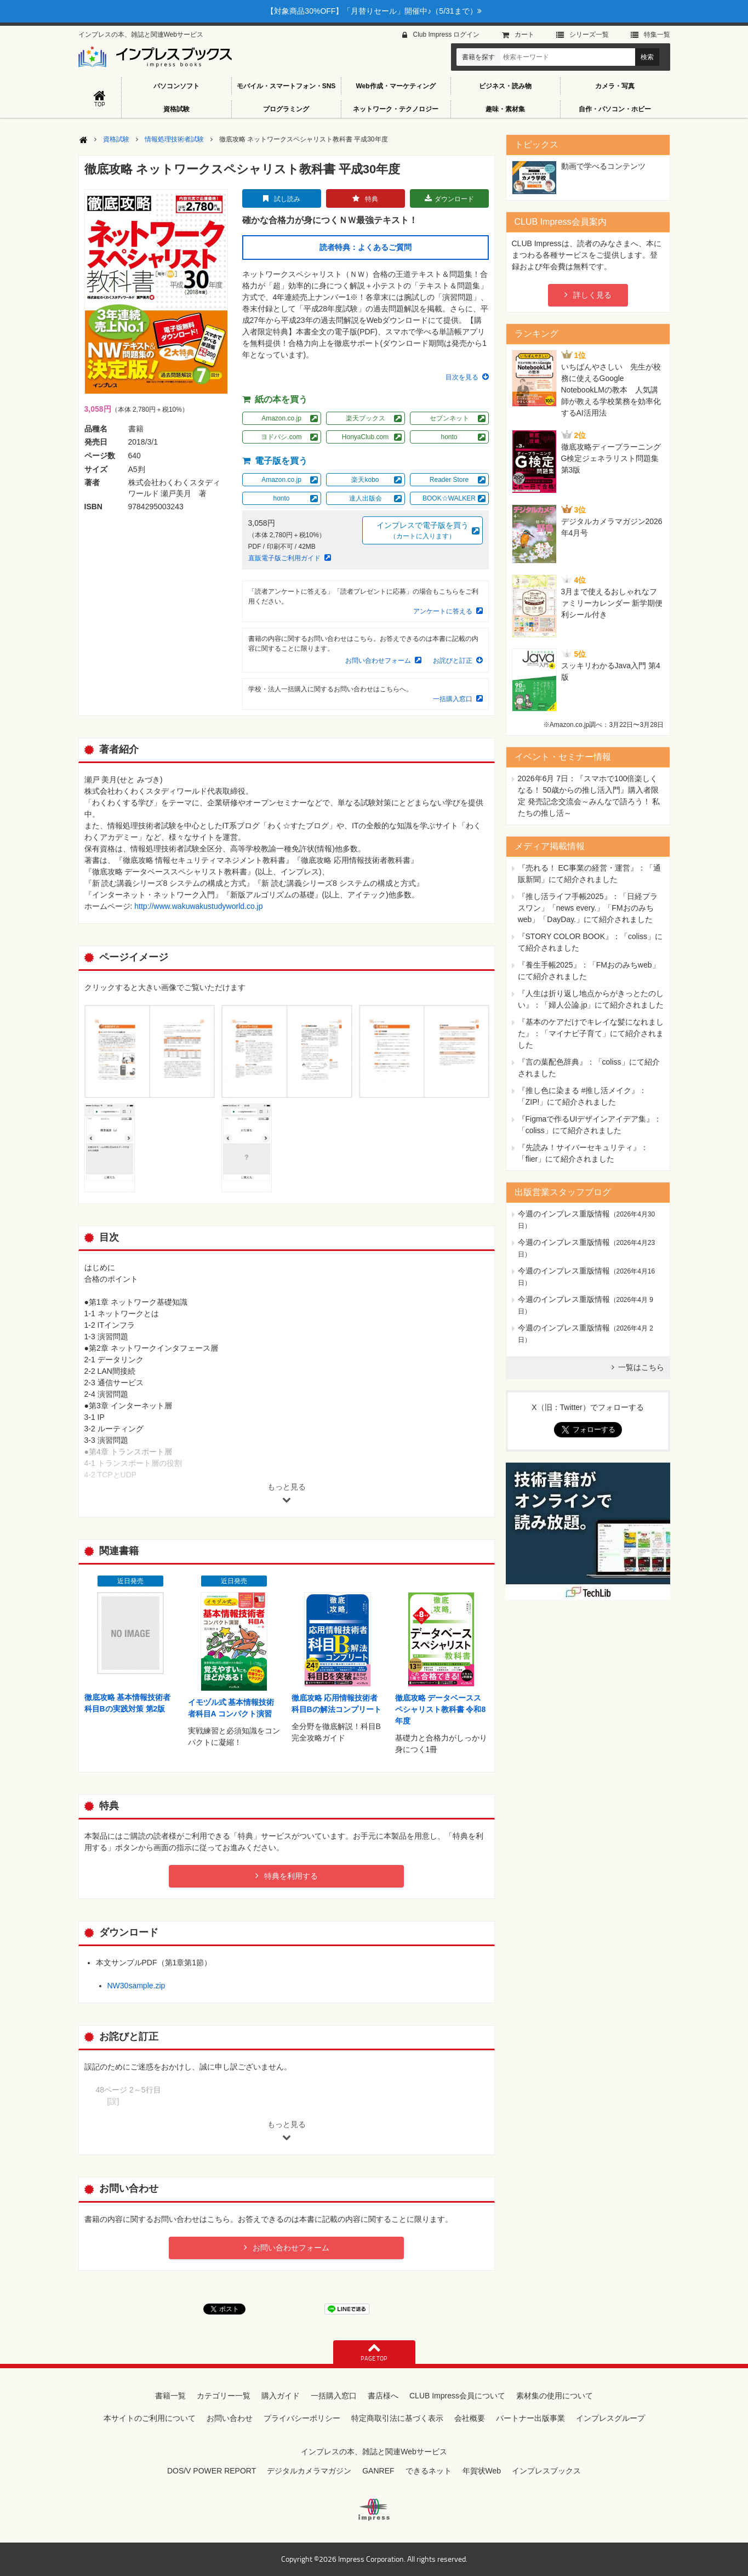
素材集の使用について (554, 2395)
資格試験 (176, 109)
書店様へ (383, 2395)
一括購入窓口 (452, 699)
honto (449, 437)
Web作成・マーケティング (395, 86)
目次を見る (462, 377)
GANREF (378, 2470)
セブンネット (449, 418)
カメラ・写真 (615, 86)
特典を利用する (291, 1876)
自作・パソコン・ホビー (615, 109)
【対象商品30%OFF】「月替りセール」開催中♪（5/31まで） (373, 11)
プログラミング (286, 109)
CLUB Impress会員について (457, 2395)
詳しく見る (592, 295)
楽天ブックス (365, 418)
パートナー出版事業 (530, 2418)
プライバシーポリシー (302, 2418)
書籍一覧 (170, 2395)
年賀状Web (481, 2470)
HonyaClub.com (365, 437)
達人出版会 (365, 498)
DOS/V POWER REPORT (211, 2470)
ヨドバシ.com (281, 437)
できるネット (429, 2470)
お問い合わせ (230, 2418)
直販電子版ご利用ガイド (284, 558)
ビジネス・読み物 (505, 86)
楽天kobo (365, 480)
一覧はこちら (641, 1367)
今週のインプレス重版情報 (564, 1213)
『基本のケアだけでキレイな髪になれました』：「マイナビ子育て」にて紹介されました (591, 1033)
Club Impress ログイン (446, 34)
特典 (371, 199)
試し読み (287, 199)
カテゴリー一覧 (223, 2395)
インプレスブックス (546, 2470)
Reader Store (449, 480)
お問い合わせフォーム (378, 660)
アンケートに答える (442, 611)
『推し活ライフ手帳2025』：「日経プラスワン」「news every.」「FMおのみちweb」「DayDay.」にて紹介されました (588, 908)
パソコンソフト (176, 86)
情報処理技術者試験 (174, 139)
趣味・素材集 (505, 109)
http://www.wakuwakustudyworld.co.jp (198, 906)
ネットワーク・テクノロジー (395, 109)
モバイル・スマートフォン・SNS (286, 86)
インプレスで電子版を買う (422, 531)
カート (524, 34)
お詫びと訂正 (452, 660)
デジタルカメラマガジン (309, 2470)
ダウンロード (454, 199)
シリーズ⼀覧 (589, 34)
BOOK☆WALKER (449, 498)
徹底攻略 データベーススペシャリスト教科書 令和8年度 (440, 1709)
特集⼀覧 (657, 34)
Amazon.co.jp (281, 418)
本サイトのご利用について (150, 2418)
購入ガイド (280, 2395)
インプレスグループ (610, 2418)
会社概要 (469, 2418)
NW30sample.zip (136, 1985)
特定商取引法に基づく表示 (397, 2418)
